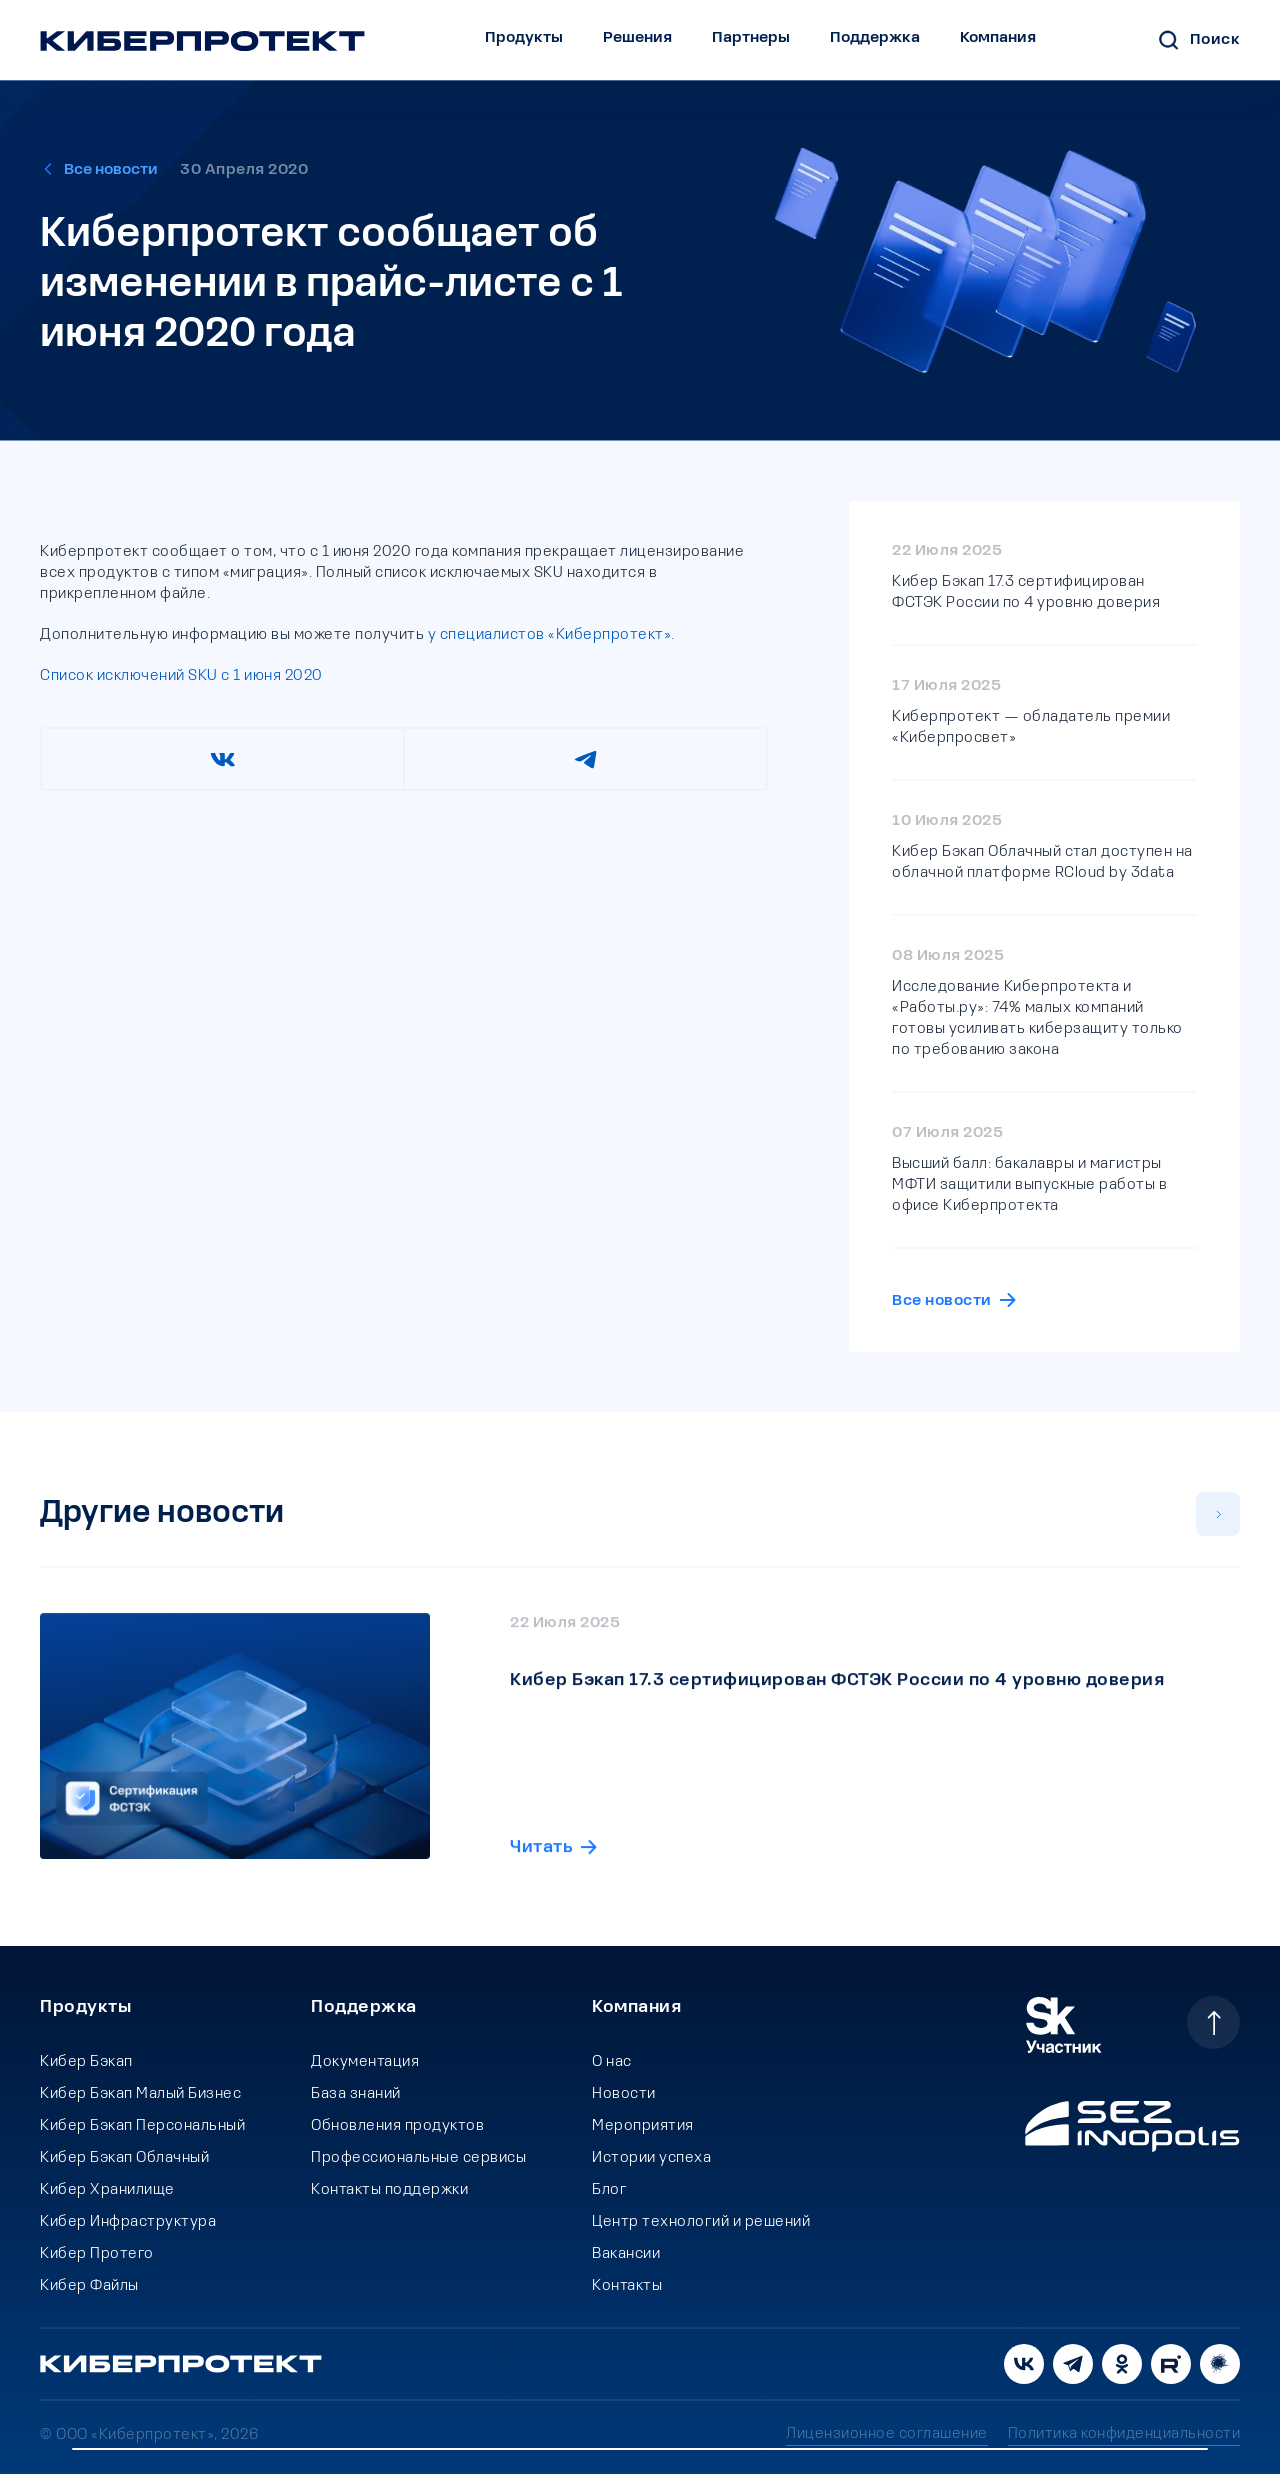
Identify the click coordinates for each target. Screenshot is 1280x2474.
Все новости (111, 170)
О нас (612, 2062)
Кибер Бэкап (86, 2062)
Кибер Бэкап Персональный (142, 2126)
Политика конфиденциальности (1124, 2434)
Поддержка (875, 38)
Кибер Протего (97, 2254)
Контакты (627, 2286)
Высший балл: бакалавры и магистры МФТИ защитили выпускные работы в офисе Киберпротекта (1029, 1185)
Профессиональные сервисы (418, 2158)
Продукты (524, 38)
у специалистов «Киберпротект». (549, 635)
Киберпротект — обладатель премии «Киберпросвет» (1031, 727)
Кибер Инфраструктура (128, 2222)
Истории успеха (651, 2158)
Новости (624, 2094)
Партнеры (751, 38)
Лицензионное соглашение (887, 2434)
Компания (998, 38)
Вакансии (626, 2254)
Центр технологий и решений (701, 2222)
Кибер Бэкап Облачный (124, 2158)
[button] (1218, 1514)
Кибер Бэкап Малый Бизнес (140, 2094)
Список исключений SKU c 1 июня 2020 (181, 676)
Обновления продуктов (397, 2126)
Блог (609, 2190)
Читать (541, 1813)
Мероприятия (643, 2126)
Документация (365, 2062)
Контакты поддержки (389, 2190)
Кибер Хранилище (107, 2190)
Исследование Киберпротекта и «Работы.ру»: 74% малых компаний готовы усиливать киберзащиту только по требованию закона (1037, 1018)
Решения (637, 38)
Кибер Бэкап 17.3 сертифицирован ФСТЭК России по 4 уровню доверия (1026, 592)
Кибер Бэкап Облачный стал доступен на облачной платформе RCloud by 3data (1042, 862)
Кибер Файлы (89, 2286)
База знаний (356, 2094)
